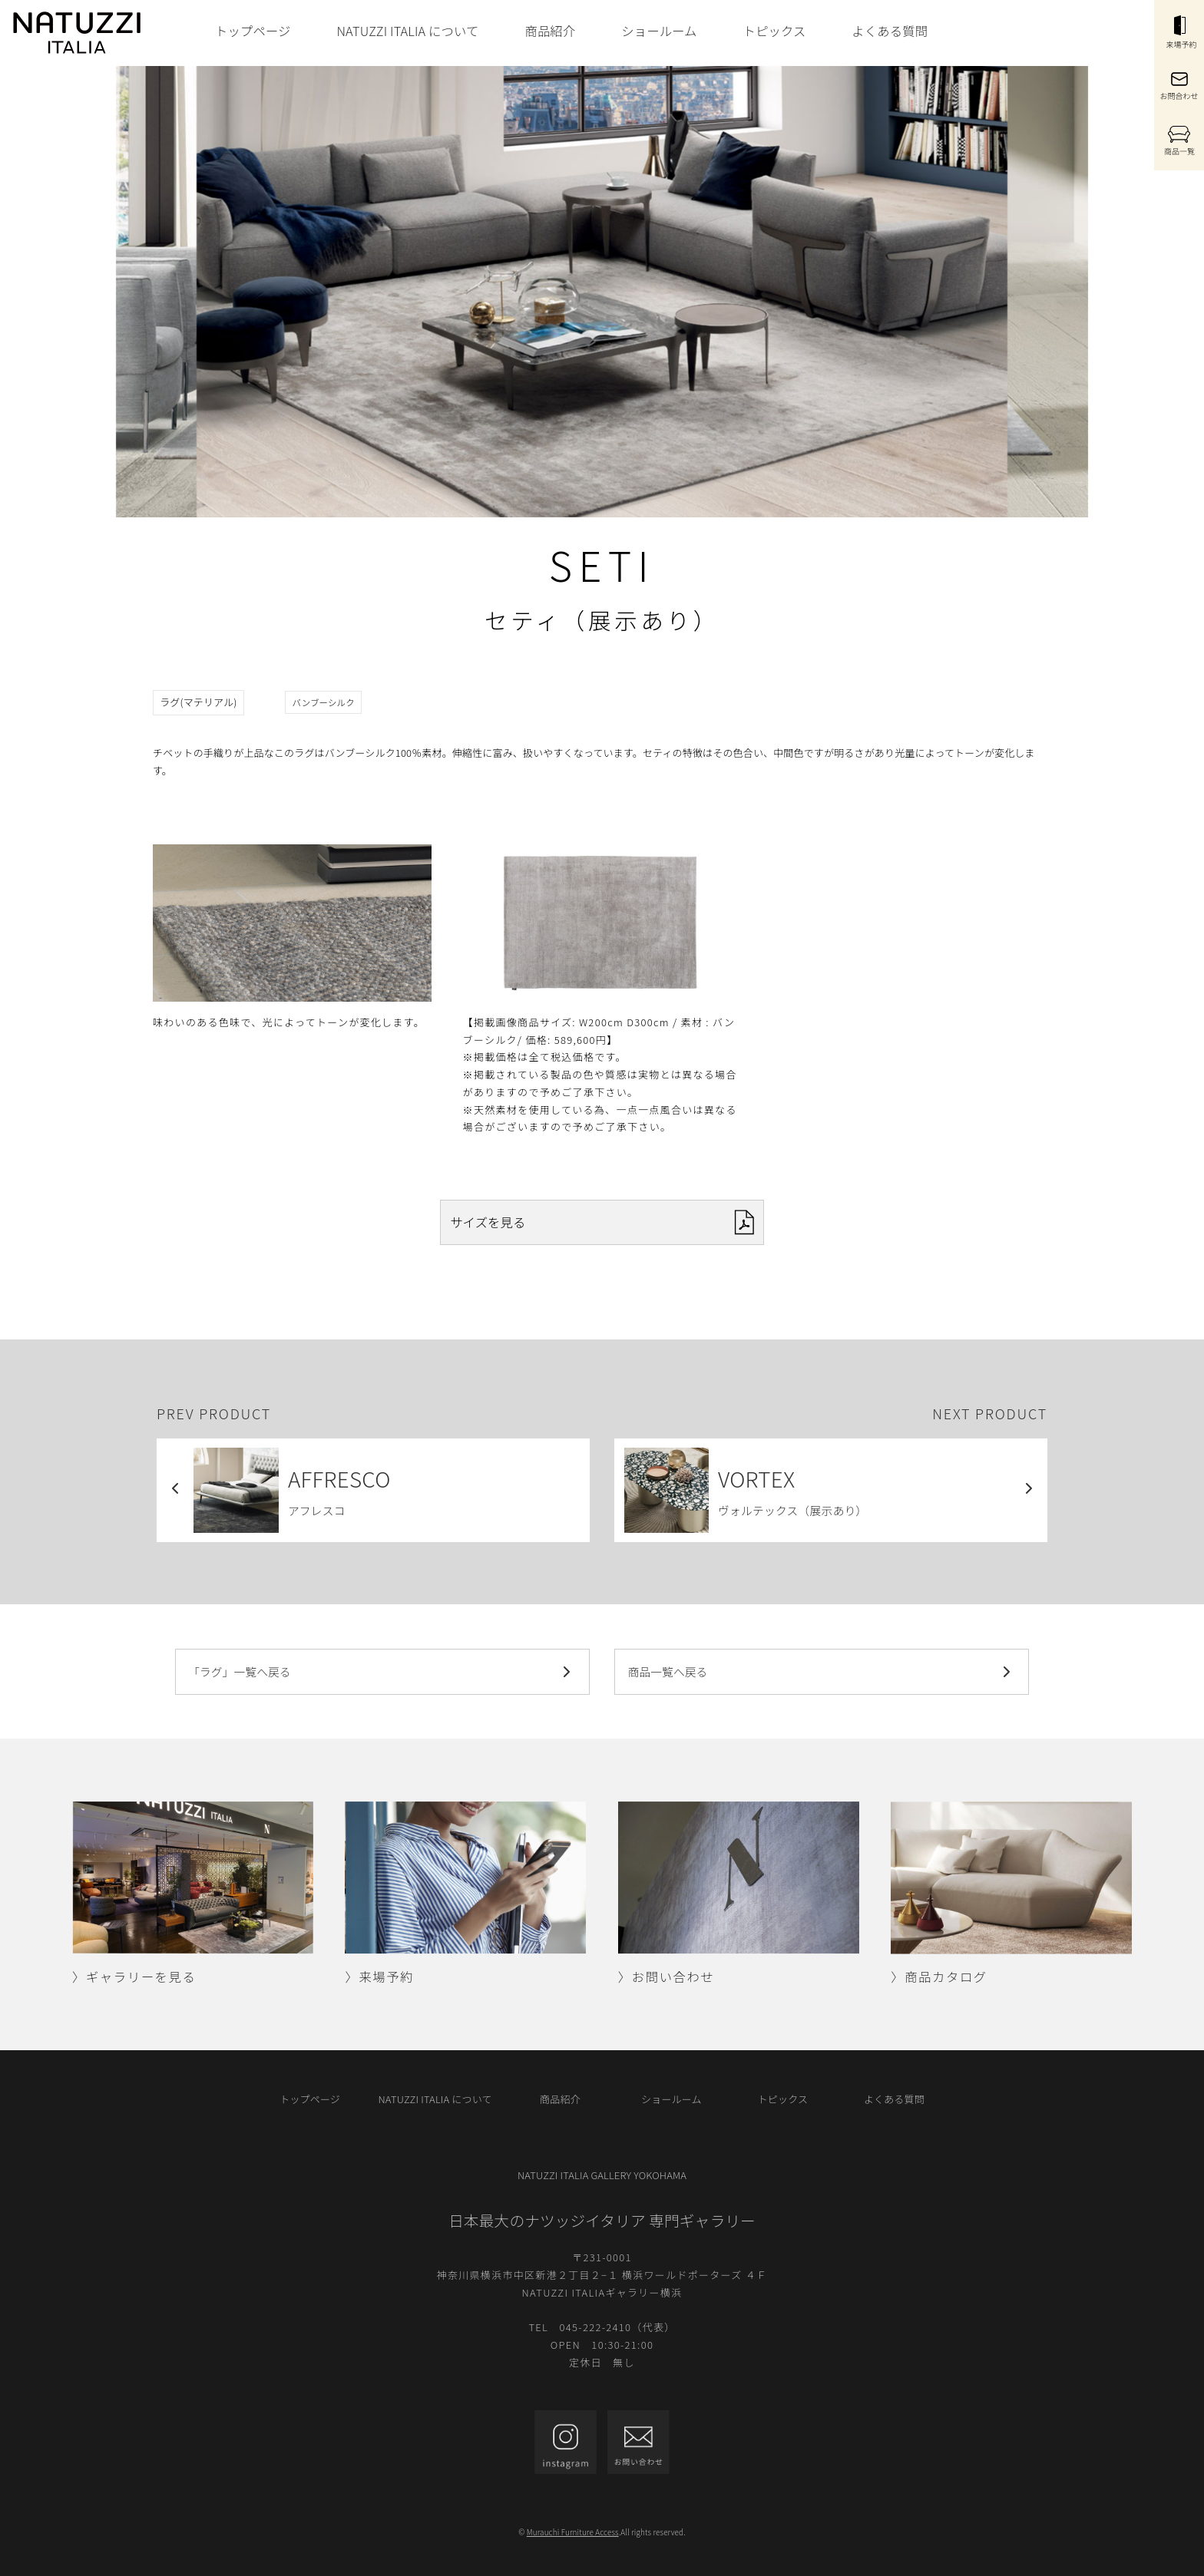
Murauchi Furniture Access (573, 2532)
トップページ (252, 30)
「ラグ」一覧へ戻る (382, 1672)
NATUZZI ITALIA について (407, 30)
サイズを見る (602, 1222)
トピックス (774, 30)
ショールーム (658, 30)
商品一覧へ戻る (822, 1672)
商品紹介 (549, 30)
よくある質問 (890, 30)
